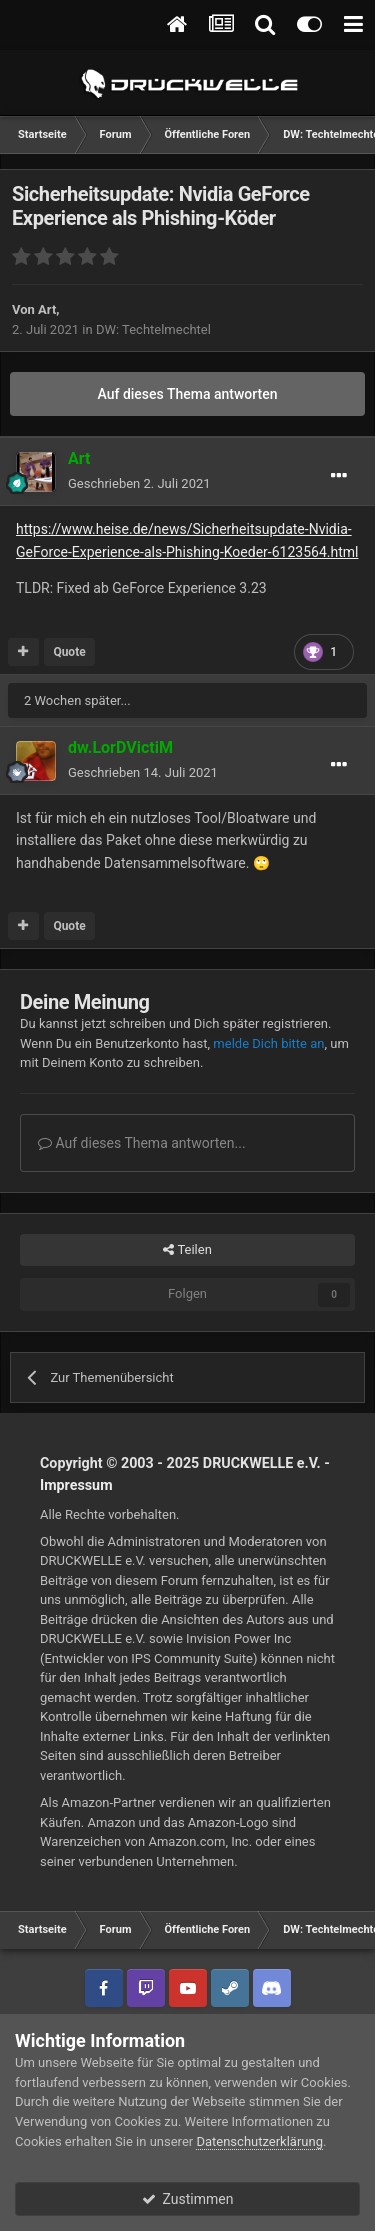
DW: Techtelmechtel (153, 329)
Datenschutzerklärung (259, 2141)
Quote (69, 652)
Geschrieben (139, 483)
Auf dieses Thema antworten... (142, 1143)
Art (47, 309)
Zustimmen (188, 2199)
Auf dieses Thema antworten (187, 394)
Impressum (76, 1485)
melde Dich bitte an (268, 1043)
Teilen (187, 1250)
